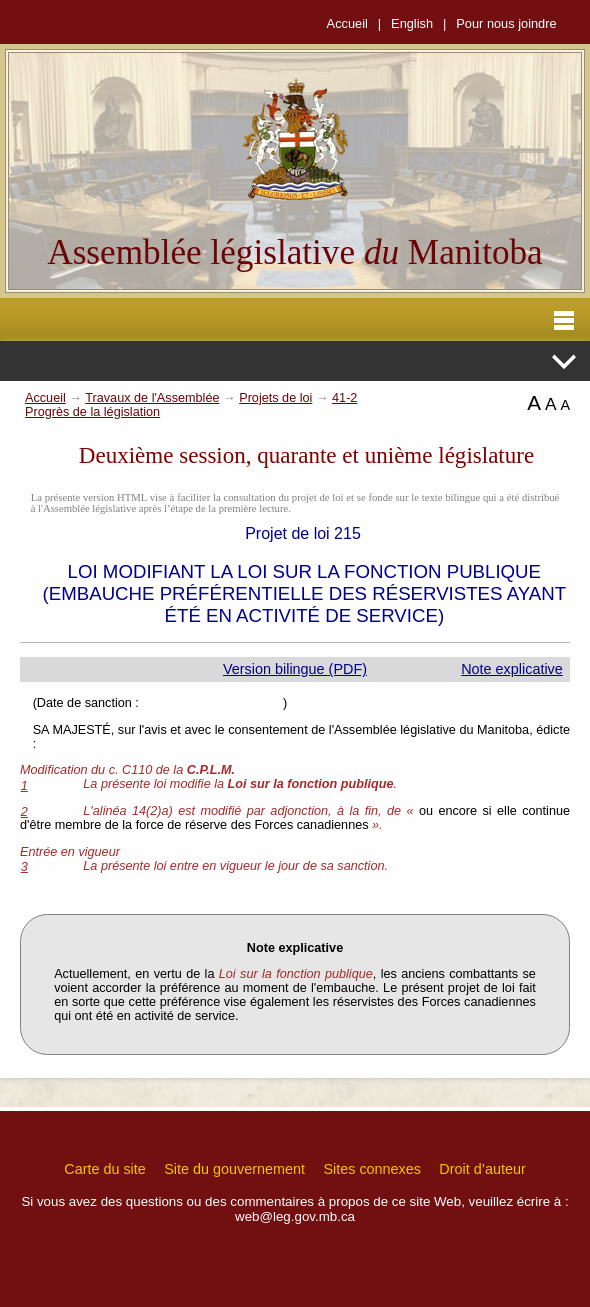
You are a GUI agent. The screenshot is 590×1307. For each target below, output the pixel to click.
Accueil (347, 23)
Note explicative (512, 669)
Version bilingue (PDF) (295, 669)
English (412, 23)
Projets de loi (275, 398)
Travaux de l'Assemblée (152, 398)
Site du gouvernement (234, 1169)
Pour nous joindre (506, 23)
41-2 (344, 398)
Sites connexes (372, 1169)
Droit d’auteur (482, 1169)
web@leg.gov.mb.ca (295, 1216)
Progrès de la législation (92, 412)
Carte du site (105, 1169)
